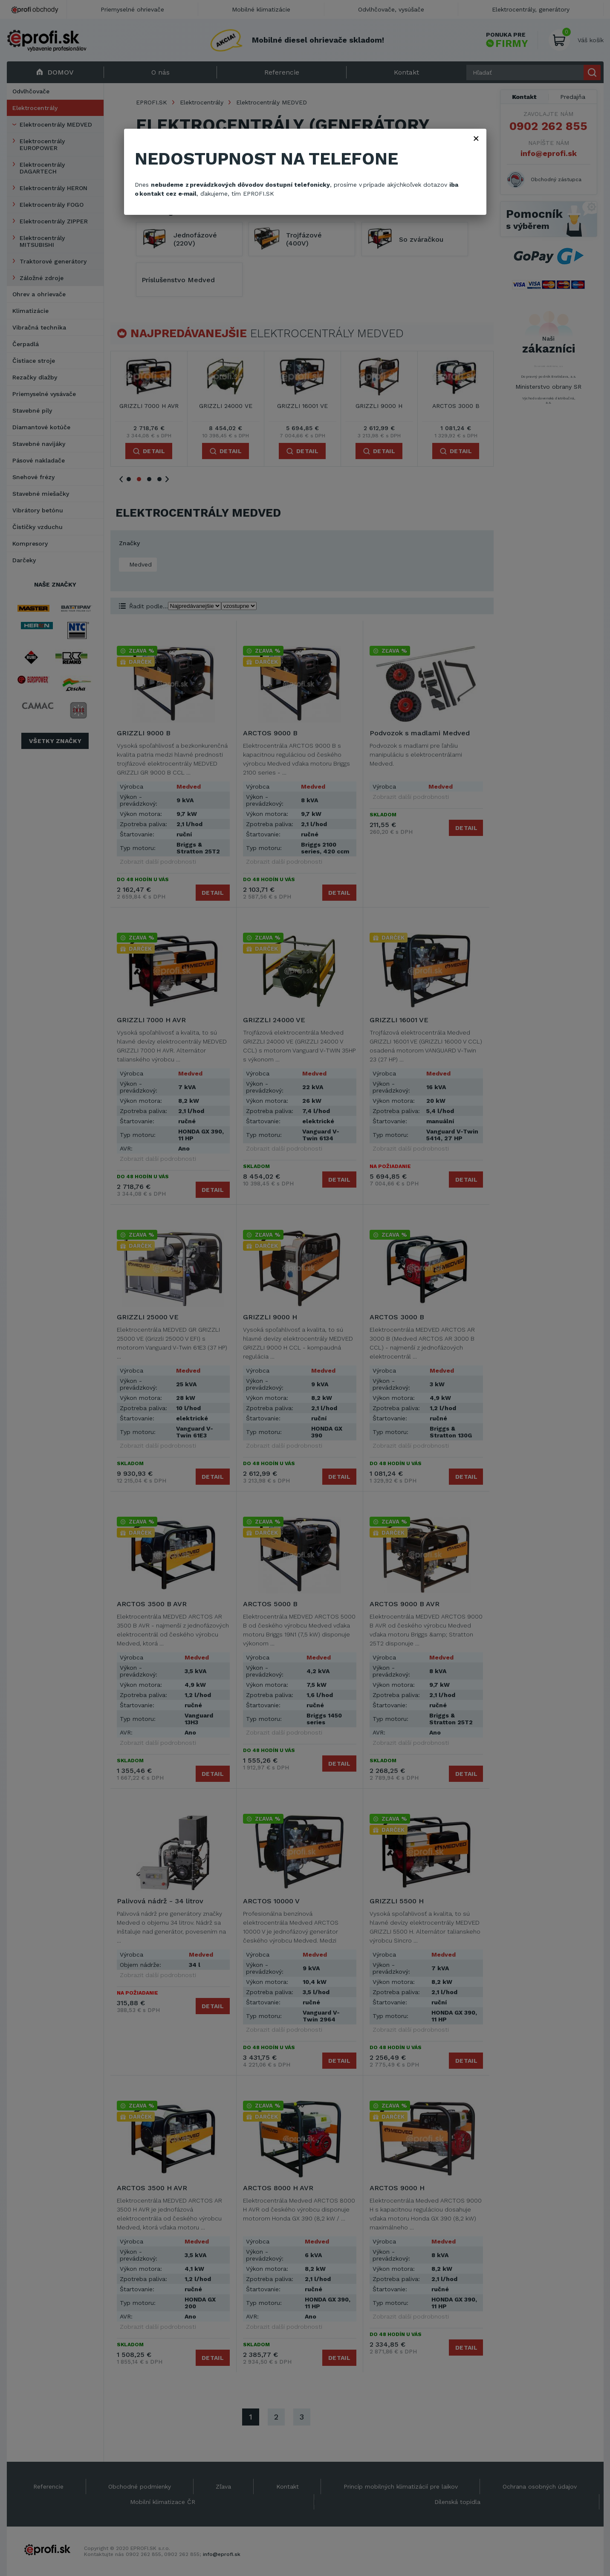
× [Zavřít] (476, 138)
